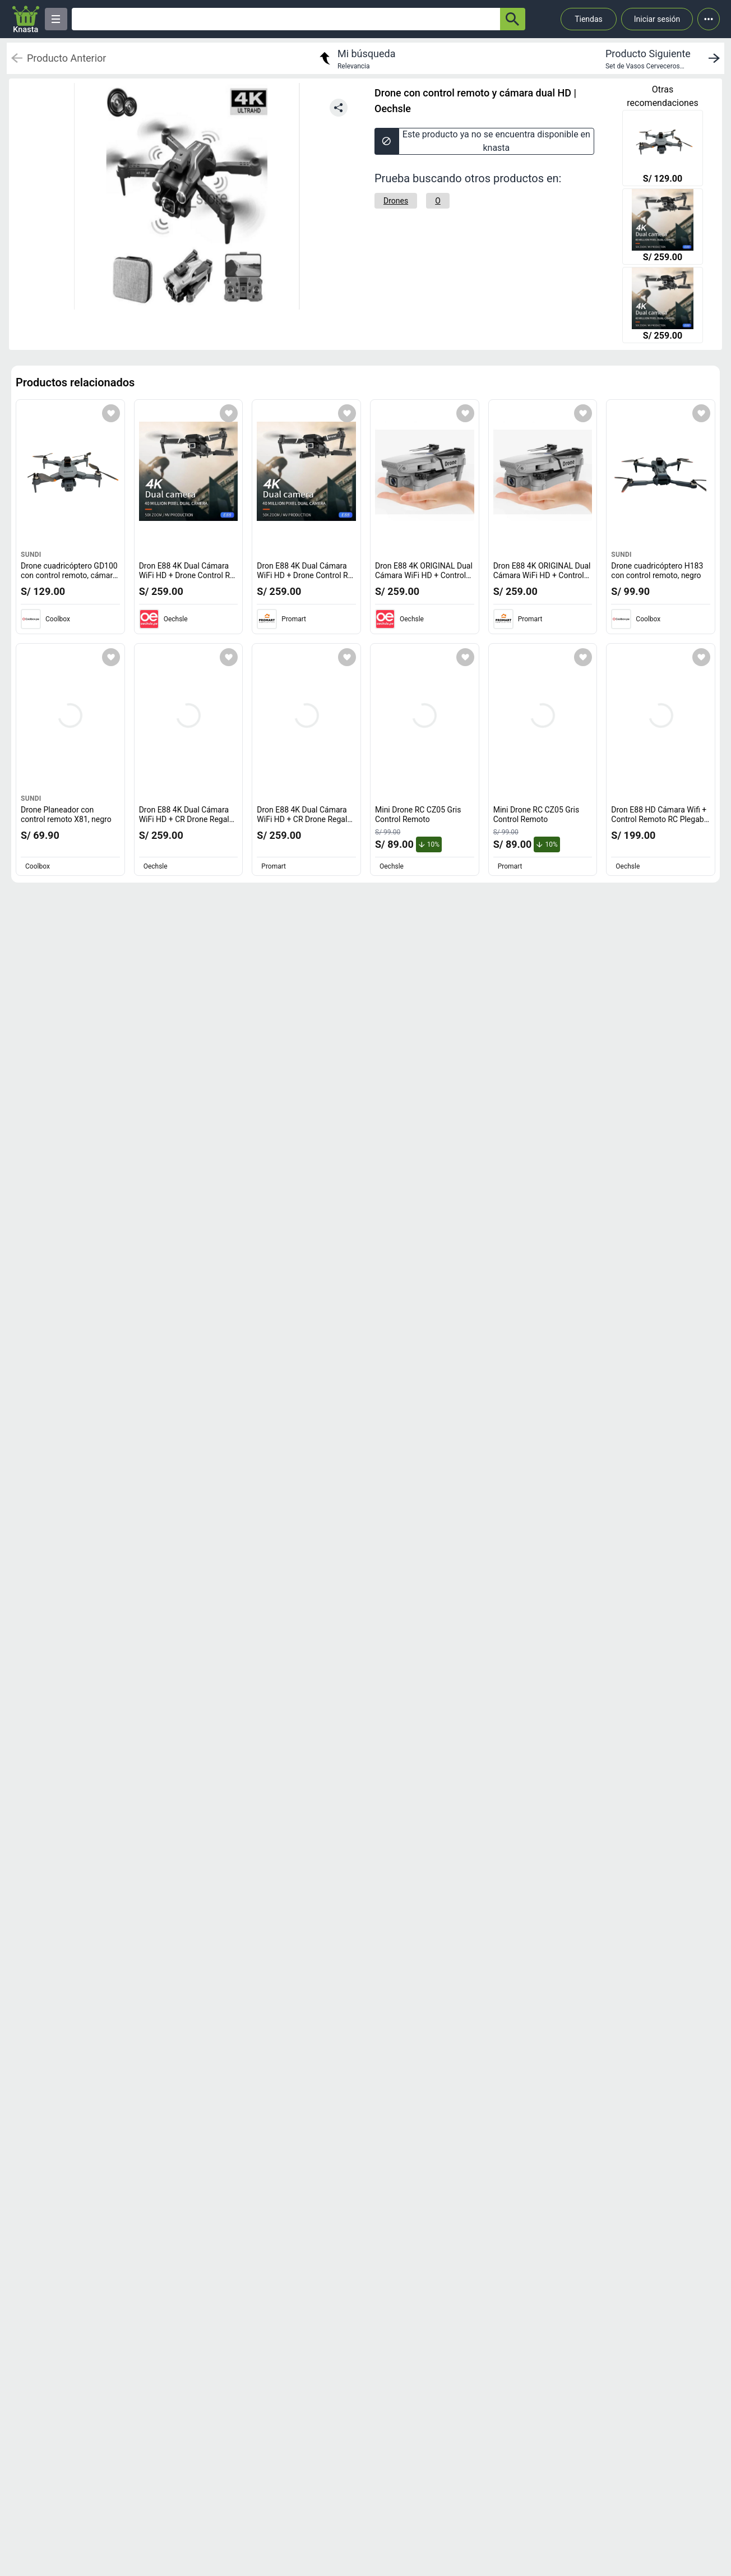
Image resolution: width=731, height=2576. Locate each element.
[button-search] (512, 19)
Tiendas (589, 19)
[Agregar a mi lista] (111, 413)
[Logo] (25, 19)
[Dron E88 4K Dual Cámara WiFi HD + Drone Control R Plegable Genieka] (662, 227)
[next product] (664, 58)
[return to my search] (356, 58)
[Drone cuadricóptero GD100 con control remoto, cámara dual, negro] (662, 149)
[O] (438, 201)
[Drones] (395, 201)
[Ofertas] (286, 19)
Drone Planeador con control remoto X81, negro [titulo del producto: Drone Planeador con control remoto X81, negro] (66, 814)
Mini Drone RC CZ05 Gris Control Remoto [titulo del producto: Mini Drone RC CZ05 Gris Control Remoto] (418, 814)
